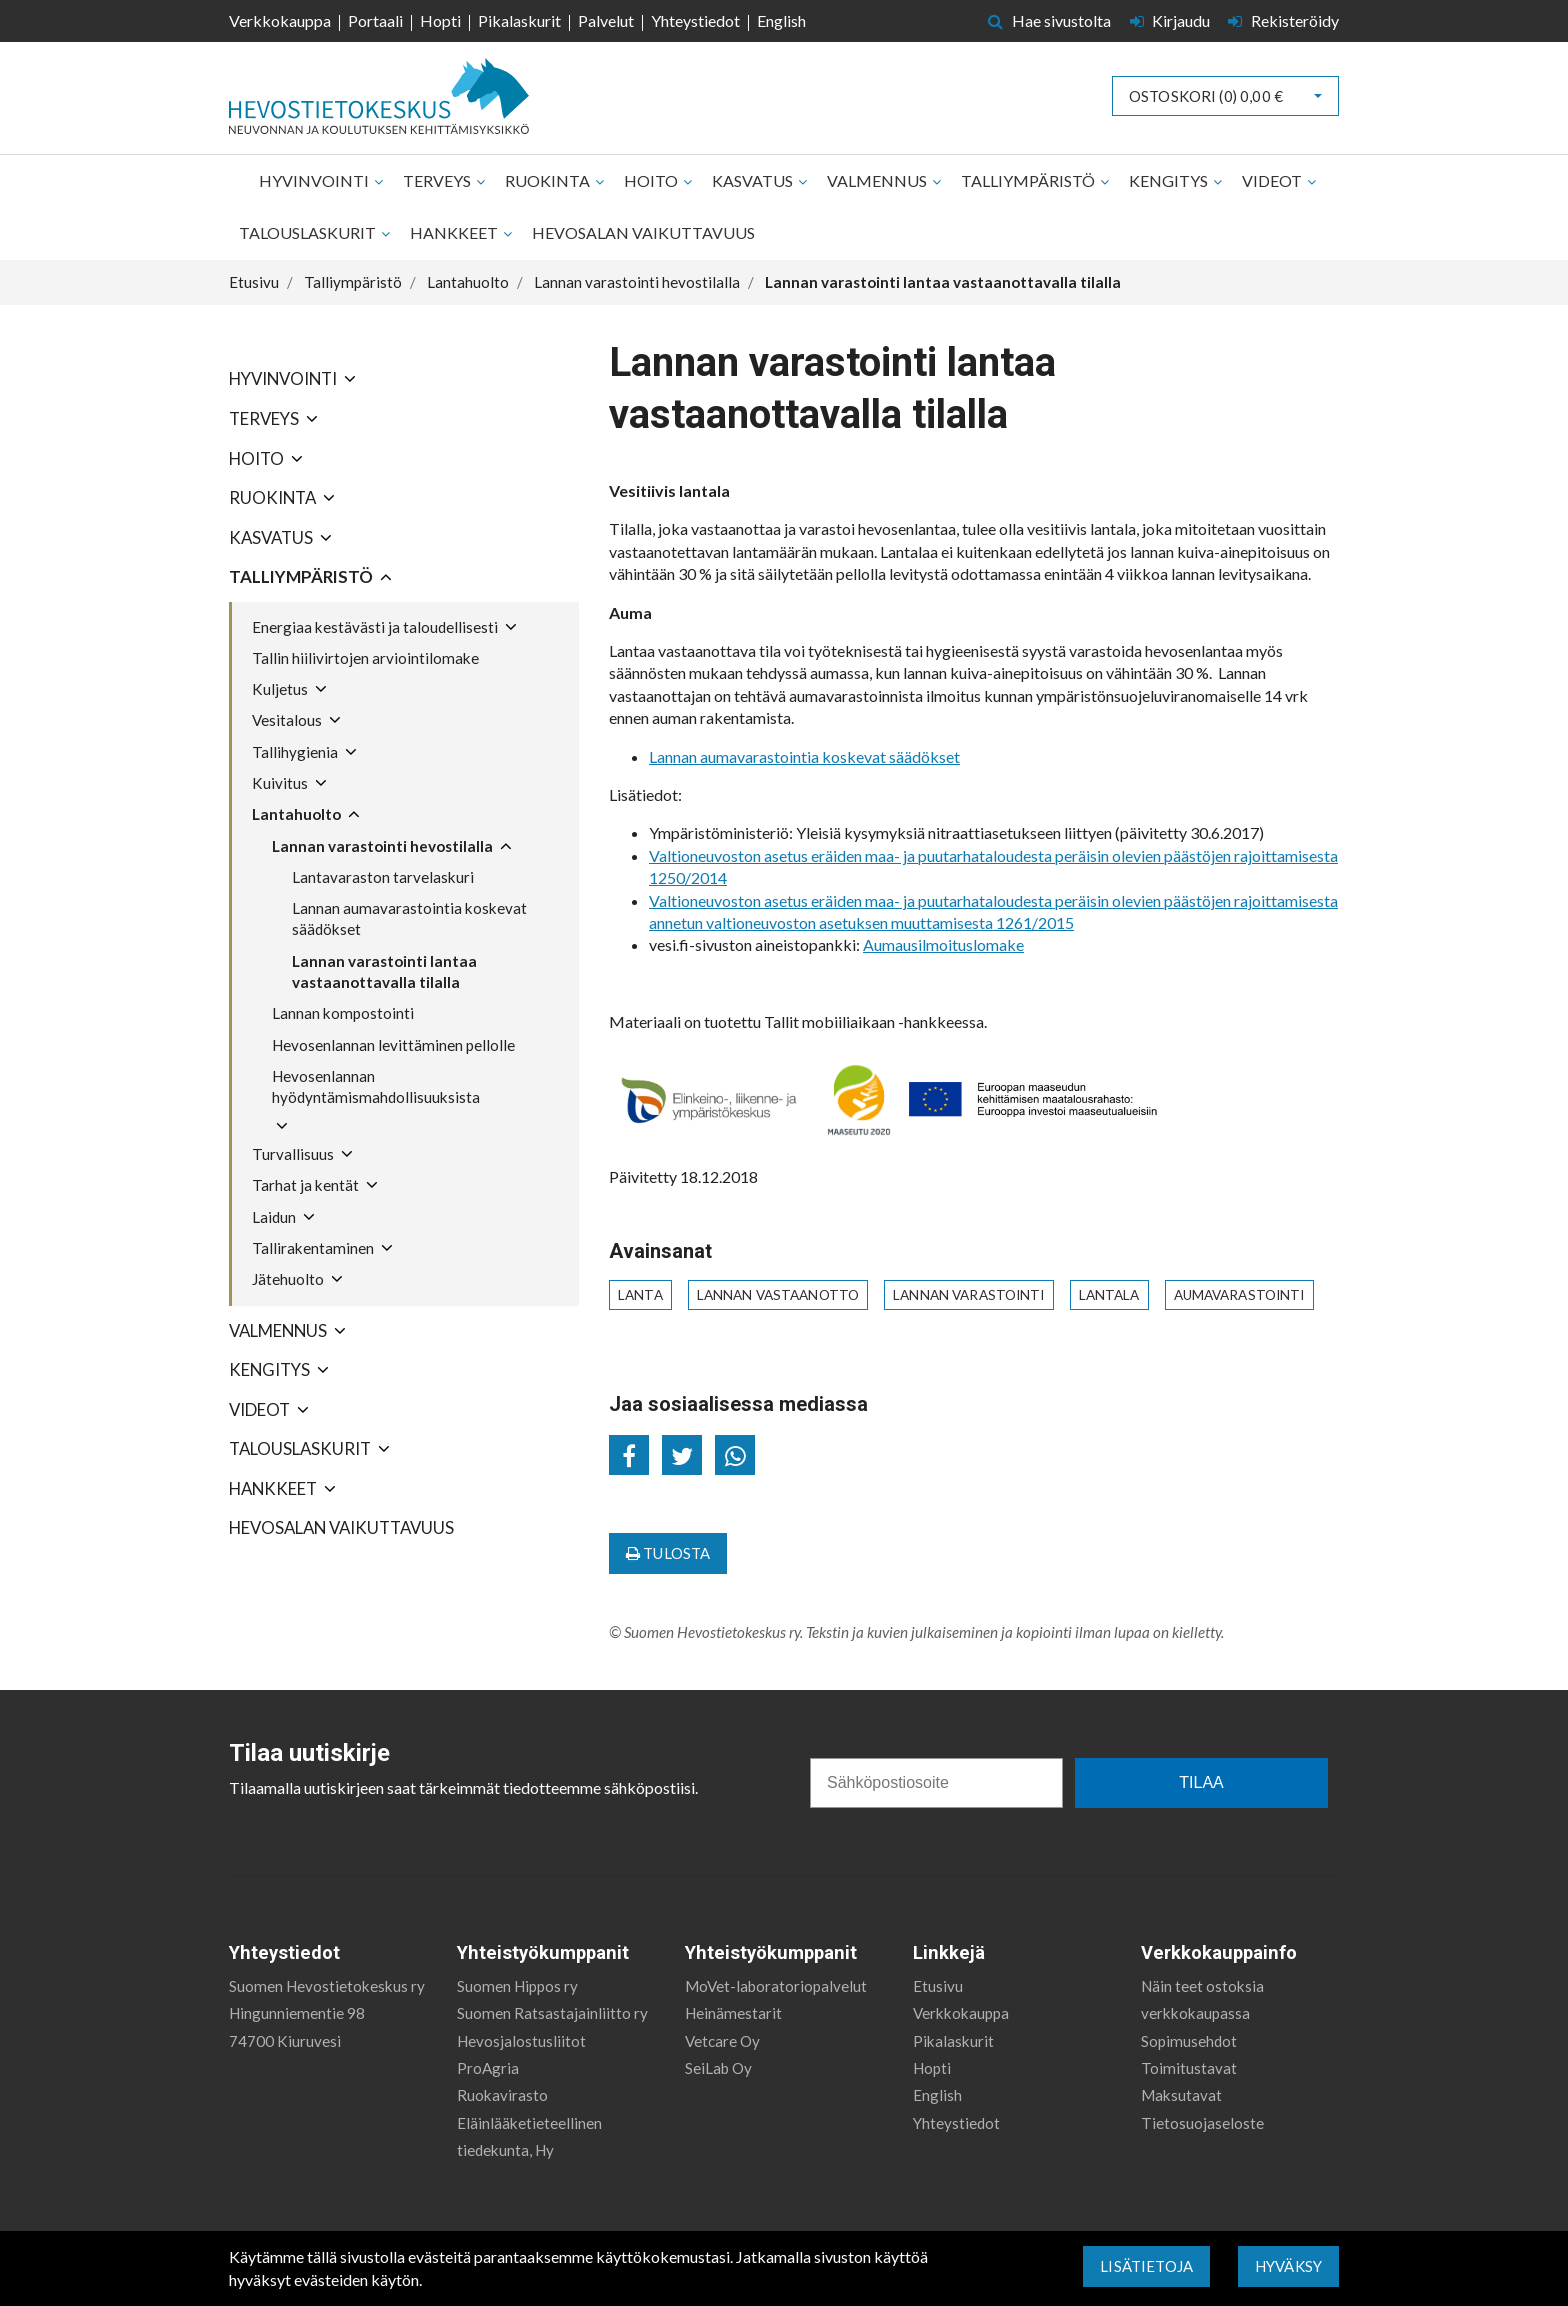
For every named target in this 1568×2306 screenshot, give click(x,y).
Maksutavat (1181, 2095)
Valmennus (878, 180)
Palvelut (606, 20)
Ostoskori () (1206, 96)
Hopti (440, 20)
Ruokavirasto (502, 2095)
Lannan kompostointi (343, 1013)
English (781, 20)
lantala (1109, 1295)
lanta (640, 1295)
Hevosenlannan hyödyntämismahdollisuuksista (376, 1086)
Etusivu (938, 1986)
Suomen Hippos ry (517, 1986)
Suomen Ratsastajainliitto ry (552, 2013)
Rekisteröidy (1283, 20)
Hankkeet (455, 232)
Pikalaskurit (519, 20)
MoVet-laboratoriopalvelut (776, 1986)
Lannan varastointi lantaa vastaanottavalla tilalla (384, 971)
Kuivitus (280, 783)
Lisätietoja (1146, 2266)
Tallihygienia (295, 752)
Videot (1273, 180)
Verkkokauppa (280, 20)
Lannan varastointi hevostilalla (382, 846)
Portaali (375, 20)
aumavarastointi (1239, 1295)
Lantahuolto (296, 814)
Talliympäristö (1029, 180)
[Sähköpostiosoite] (936, 1783)
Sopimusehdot (1189, 2041)
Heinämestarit (733, 2013)
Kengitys (1170, 180)
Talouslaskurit (309, 232)
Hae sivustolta (1049, 20)
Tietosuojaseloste (1202, 2123)
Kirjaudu (1172, 20)
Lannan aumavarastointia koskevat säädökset (409, 918)
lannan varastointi (968, 1295)
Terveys (438, 180)
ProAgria (488, 2068)
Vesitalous (287, 720)
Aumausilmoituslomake (943, 944)
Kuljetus (280, 689)
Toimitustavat (1189, 2068)
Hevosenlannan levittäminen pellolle (393, 1045)
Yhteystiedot (695, 20)
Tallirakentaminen (313, 1248)
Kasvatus (754, 180)
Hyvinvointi (315, 180)
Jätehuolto (288, 1279)
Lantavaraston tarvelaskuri (383, 877)
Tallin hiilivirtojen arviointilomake (365, 658)
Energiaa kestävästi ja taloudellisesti (375, 627)
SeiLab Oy (718, 2068)
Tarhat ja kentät (305, 1185)
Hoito (652, 180)
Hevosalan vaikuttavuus (643, 232)
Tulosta (668, 1553)
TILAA (1201, 1782)
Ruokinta (549, 180)
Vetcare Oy (722, 2041)
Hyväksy (1288, 2266)
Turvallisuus (293, 1154)
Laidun (274, 1217)
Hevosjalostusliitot (521, 2041)
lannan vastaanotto (778, 1295)
